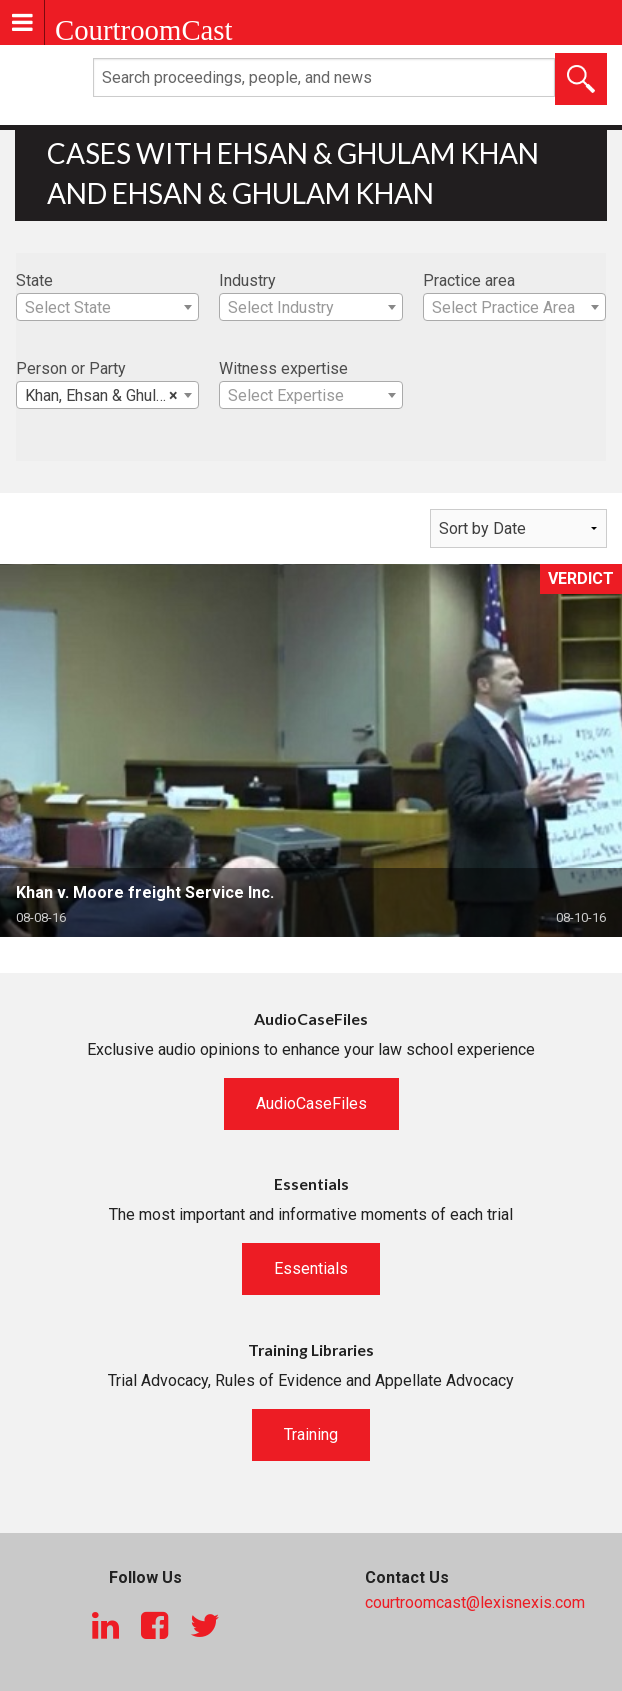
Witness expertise (283, 368)
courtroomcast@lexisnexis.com (475, 1602)
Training (311, 1434)
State (34, 280)
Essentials (311, 1268)
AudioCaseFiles (311, 1103)
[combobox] (107, 307)
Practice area (469, 280)
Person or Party (71, 368)
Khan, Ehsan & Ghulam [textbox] (101, 396)
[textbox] (107, 308)
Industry (247, 280)
